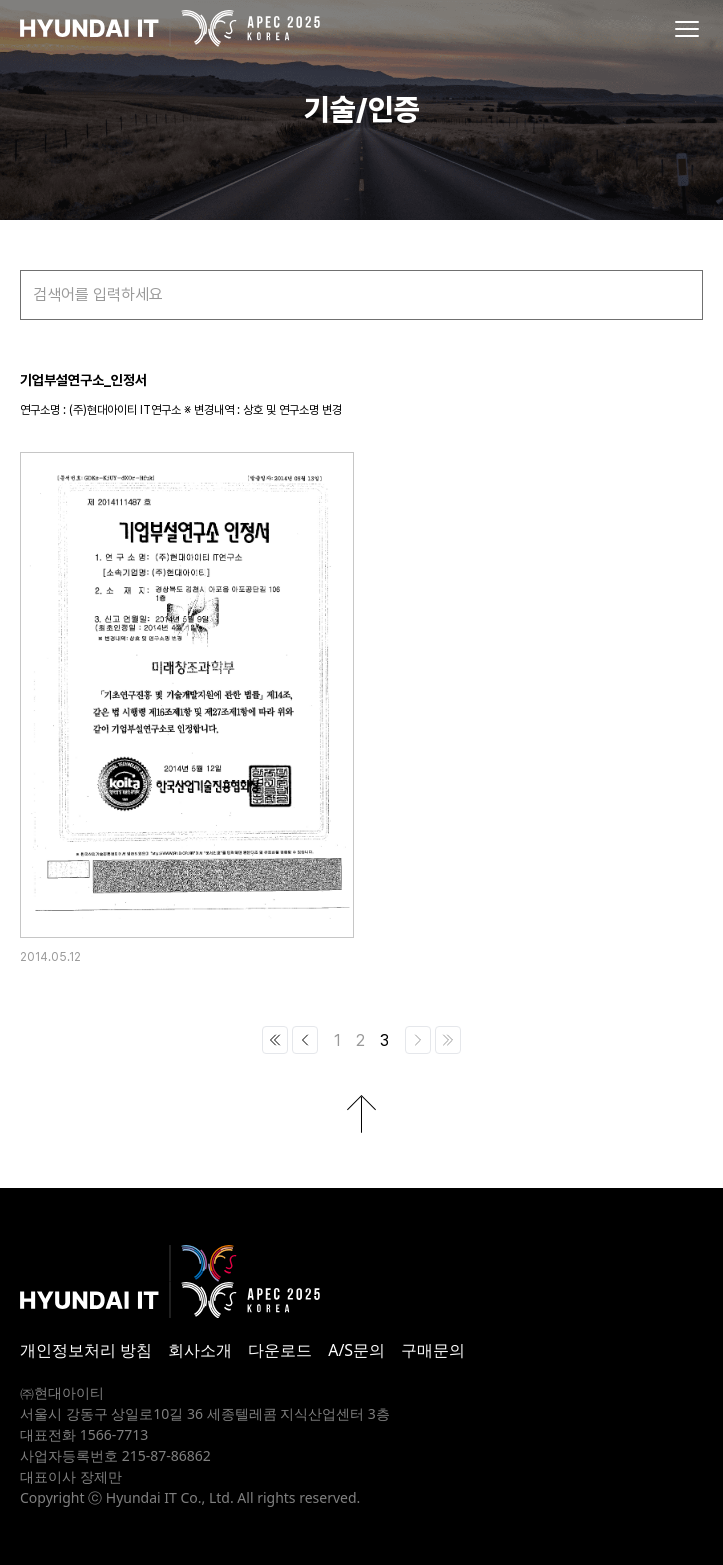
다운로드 (280, 1350)
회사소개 (200, 1350)
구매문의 (433, 1350)
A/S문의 (356, 1350)
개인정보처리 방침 (86, 1350)
